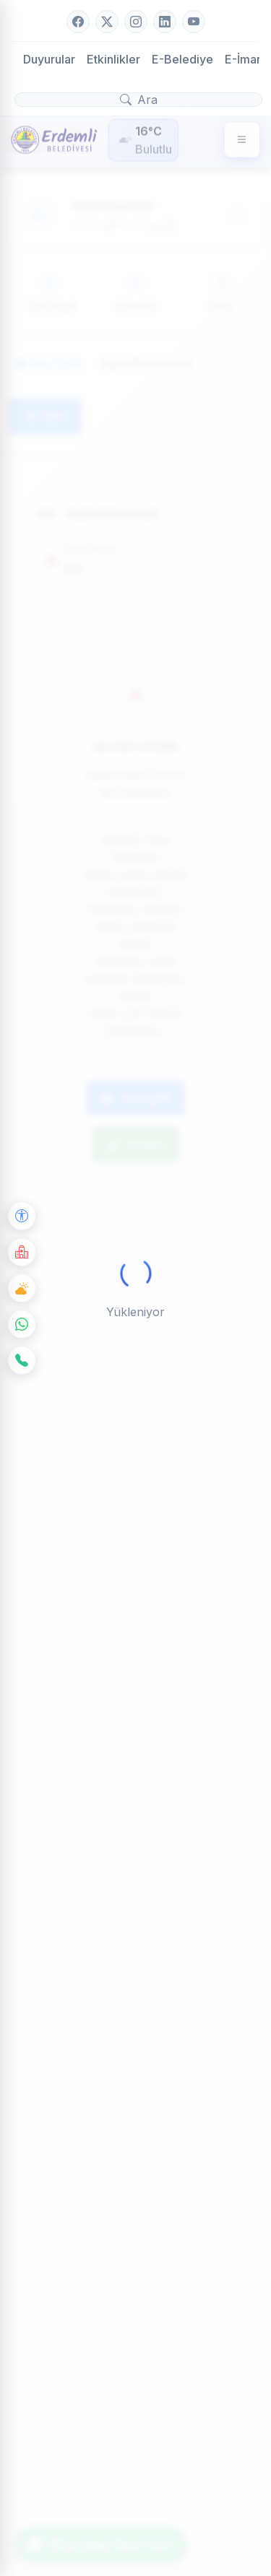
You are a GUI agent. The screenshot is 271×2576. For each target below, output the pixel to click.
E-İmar (243, 59)
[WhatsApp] (21, 1324)
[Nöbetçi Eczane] (21, 1251)
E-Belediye (182, 59)
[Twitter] (107, 21)
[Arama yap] (138, 99)
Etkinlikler (113, 59)
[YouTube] (193, 21)
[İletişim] (21, 1360)
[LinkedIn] (164, 21)
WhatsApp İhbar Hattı (100, 2544)
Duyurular (49, 59)
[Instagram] (135, 21)
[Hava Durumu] (21, 1288)
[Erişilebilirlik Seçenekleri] (21, 1215)
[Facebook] (78, 21)
